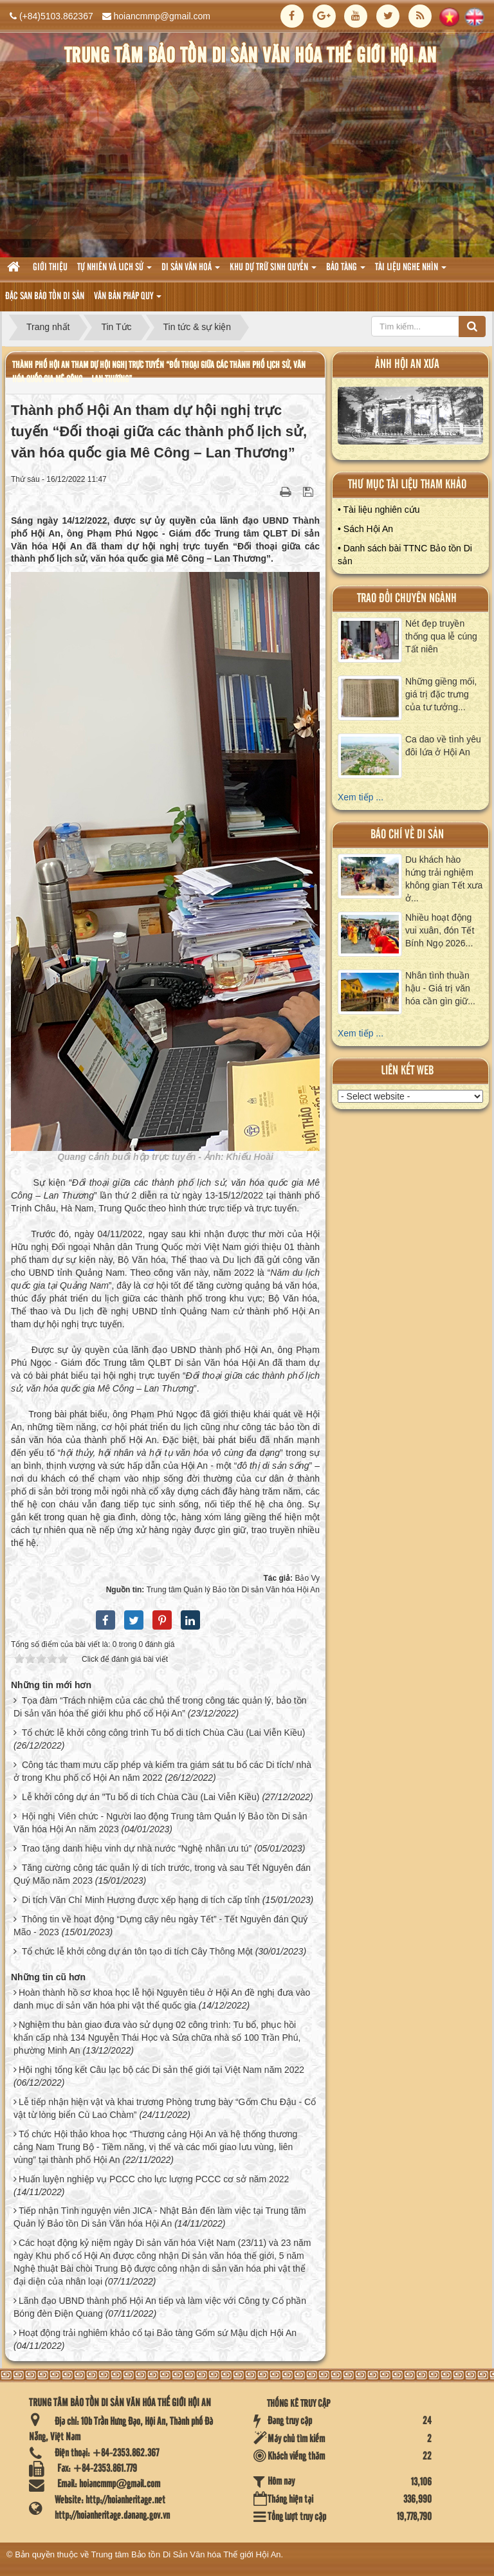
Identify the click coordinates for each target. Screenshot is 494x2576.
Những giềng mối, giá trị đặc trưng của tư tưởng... (441, 694)
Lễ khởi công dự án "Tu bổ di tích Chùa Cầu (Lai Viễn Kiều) (141, 1797)
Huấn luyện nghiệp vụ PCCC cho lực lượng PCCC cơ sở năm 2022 (154, 2179)
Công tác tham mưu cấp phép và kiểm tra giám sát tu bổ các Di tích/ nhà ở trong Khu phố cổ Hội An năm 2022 (162, 1771)
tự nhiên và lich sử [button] (114, 271)
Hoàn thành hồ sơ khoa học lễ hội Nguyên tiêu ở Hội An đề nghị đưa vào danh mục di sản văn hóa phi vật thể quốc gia (162, 1998)
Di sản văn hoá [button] (190, 271)
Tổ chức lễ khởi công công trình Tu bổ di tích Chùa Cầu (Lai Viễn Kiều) (164, 1732)
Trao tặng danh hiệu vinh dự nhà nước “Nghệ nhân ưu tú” (137, 1848)
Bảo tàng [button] (345, 271)
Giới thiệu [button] (50, 267)
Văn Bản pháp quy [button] (127, 300)
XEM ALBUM (411, 419)
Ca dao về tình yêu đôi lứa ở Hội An (443, 745)
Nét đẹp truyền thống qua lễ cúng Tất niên (441, 636)
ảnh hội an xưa (407, 364)
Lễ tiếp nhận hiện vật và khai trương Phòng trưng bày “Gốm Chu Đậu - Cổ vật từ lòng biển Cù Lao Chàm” (165, 2108)
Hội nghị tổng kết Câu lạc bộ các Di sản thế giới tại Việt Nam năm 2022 (161, 2070)
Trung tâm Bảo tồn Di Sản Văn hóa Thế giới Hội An (186, 2554)
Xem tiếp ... (360, 797)
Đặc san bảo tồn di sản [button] (44, 296)
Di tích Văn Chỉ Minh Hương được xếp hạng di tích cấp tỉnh (141, 1900)
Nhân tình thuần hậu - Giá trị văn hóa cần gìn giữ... (440, 988)
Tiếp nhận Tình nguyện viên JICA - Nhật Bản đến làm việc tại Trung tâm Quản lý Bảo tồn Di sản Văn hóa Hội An (160, 2217)
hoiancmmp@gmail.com (162, 16)
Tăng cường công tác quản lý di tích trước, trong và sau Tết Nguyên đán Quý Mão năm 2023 (162, 1874)
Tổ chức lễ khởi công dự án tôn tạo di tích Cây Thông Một (137, 1951)
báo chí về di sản (407, 834)
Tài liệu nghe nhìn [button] (410, 271)
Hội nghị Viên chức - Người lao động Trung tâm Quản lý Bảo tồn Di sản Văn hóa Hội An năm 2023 (160, 1822)
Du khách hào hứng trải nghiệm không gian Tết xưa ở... (443, 878)
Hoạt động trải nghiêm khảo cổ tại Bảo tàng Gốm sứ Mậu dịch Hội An (158, 2333)
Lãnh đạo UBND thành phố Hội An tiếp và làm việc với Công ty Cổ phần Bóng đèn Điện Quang (160, 2307)
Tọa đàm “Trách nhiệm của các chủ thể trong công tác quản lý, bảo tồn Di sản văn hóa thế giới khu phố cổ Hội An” (160, 1706)
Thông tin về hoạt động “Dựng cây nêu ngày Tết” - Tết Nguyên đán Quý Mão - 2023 (160, 1925)
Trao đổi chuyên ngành (407, 598)
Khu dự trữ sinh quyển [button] (273, 271)
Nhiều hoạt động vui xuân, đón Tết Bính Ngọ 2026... (439, 930)
